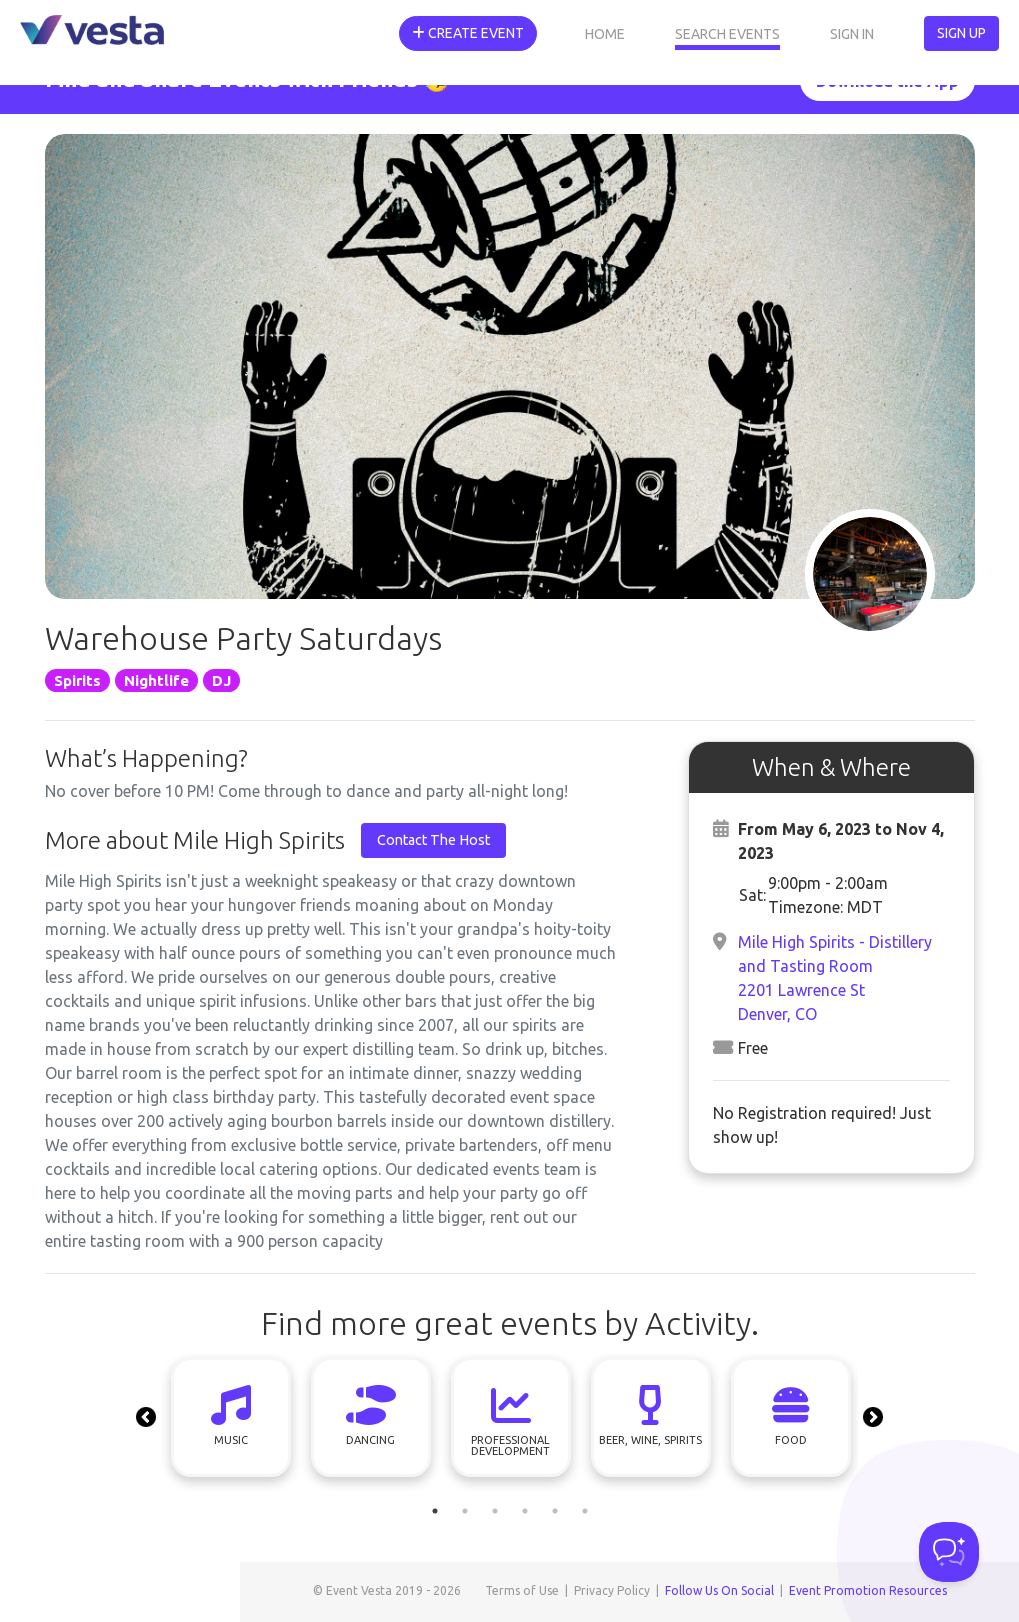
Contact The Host (433, 840)
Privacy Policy (612, 1590)
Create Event (468, 33)
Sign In (852, 34)
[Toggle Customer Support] (949, 1552)
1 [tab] (435, 1511)
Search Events (727, 34)
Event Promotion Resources (868, 1590)
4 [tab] (525, 1511)
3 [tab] (495, 1511)
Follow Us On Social (719, 1590)
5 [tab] (555, 1511)
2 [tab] (465, 1511)
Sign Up (961, 33)
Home (605, 34)
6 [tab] (585, 1511)
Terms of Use (522, 1590)
